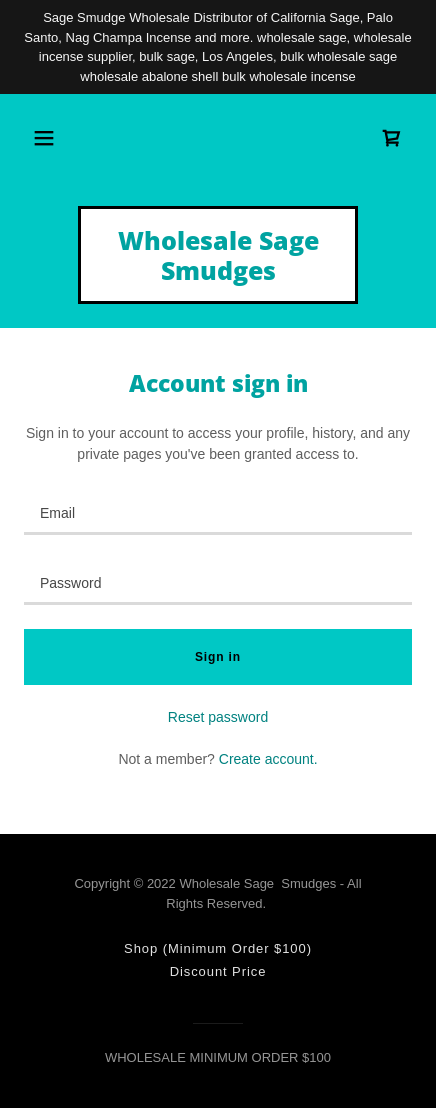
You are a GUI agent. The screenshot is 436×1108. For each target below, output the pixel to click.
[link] (392, 138)
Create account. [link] (268, 759)
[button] (44, 138)
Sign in (218, 657)
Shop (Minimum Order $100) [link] (218, 948)
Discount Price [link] (218, 971)
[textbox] (218, 512)
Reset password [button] (218, 717)
